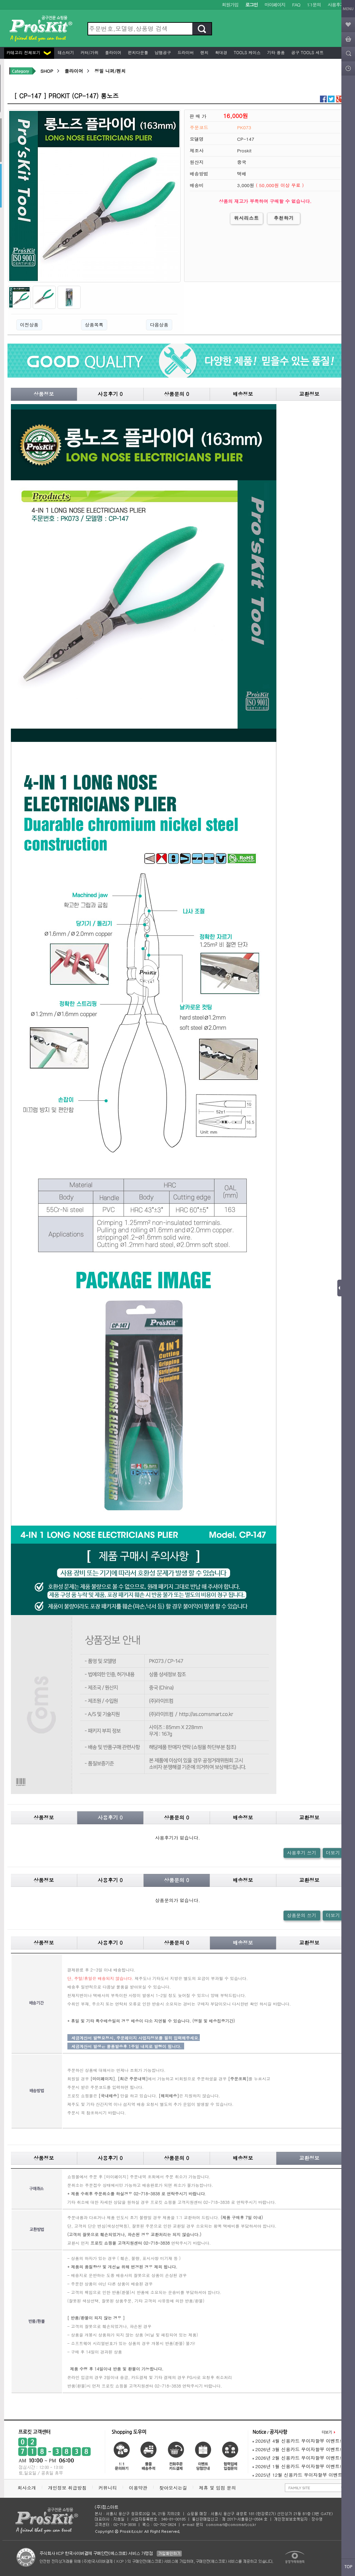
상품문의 (176, 393)
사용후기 (336, 4)
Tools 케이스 (246, 52)
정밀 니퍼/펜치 (110, 71)
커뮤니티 (107, 2487)
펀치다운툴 (137, 52)
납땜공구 (162, 52)
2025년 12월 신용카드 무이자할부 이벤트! (298, 2475)
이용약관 (138, 2487)
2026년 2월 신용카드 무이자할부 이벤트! (297, 2458)
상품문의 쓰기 (301, 1915)
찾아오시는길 (173, 2487)
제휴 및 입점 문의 (219, 2487)
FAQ (296, 4)
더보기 (333, 1852)
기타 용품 (275, 52)
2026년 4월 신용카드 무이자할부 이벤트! (297, 2441)
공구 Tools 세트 (307, 52)
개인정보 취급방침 (67, 2487)
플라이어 (113, 52)
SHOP (47, 71)
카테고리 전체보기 (28, 52)
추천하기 (284, 218)
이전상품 (29, 324)
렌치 (204, 52)
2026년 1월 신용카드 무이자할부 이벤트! (297, 2466)
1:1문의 (314, 4)
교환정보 (309, 393)
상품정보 (44, 393)
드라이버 (185, 52)
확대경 (220, 52)
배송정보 (243, 393)
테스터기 (65, 52)
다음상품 (159, 324)
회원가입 (230, 4)
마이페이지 (274, 4)
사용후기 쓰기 (301, 1852)
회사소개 (27, 2487)
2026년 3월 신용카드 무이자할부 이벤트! (297, 2449)
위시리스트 (246, 218)
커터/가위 (89, 52)
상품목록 (94, 324)
